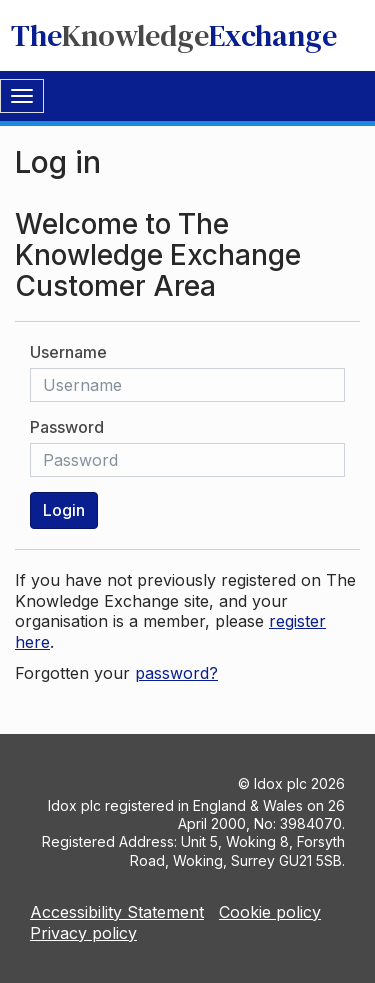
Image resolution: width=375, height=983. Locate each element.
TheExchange (174, 35)
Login (64, 510)
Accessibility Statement (117, 912)
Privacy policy (83, 933)
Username (68, 352)
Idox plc (280, 783)
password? (176, 673)
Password (67, 427)
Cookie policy (270, 912)
